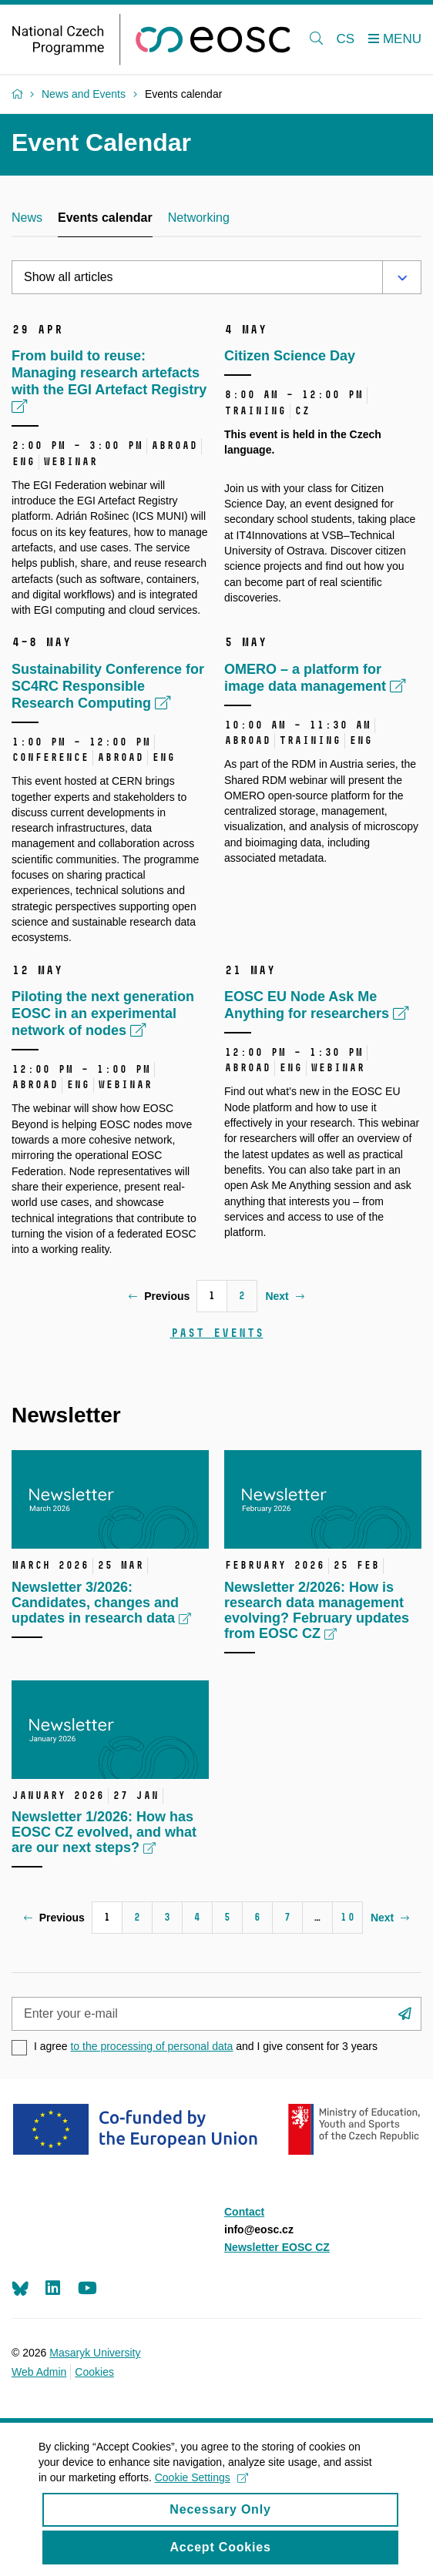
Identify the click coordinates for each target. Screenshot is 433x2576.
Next (284, 1296)
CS (346, 39)
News (27, 217)
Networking (199, 217)
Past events (216, 1332)
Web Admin (39, 2372)
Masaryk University (94, 2353)
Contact (244, 2212)
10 (347, 1917)
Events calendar (105, 217)
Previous (159, 1296)
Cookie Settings (201, 2489)
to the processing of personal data (151, 2046)
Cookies (94, 2372)
